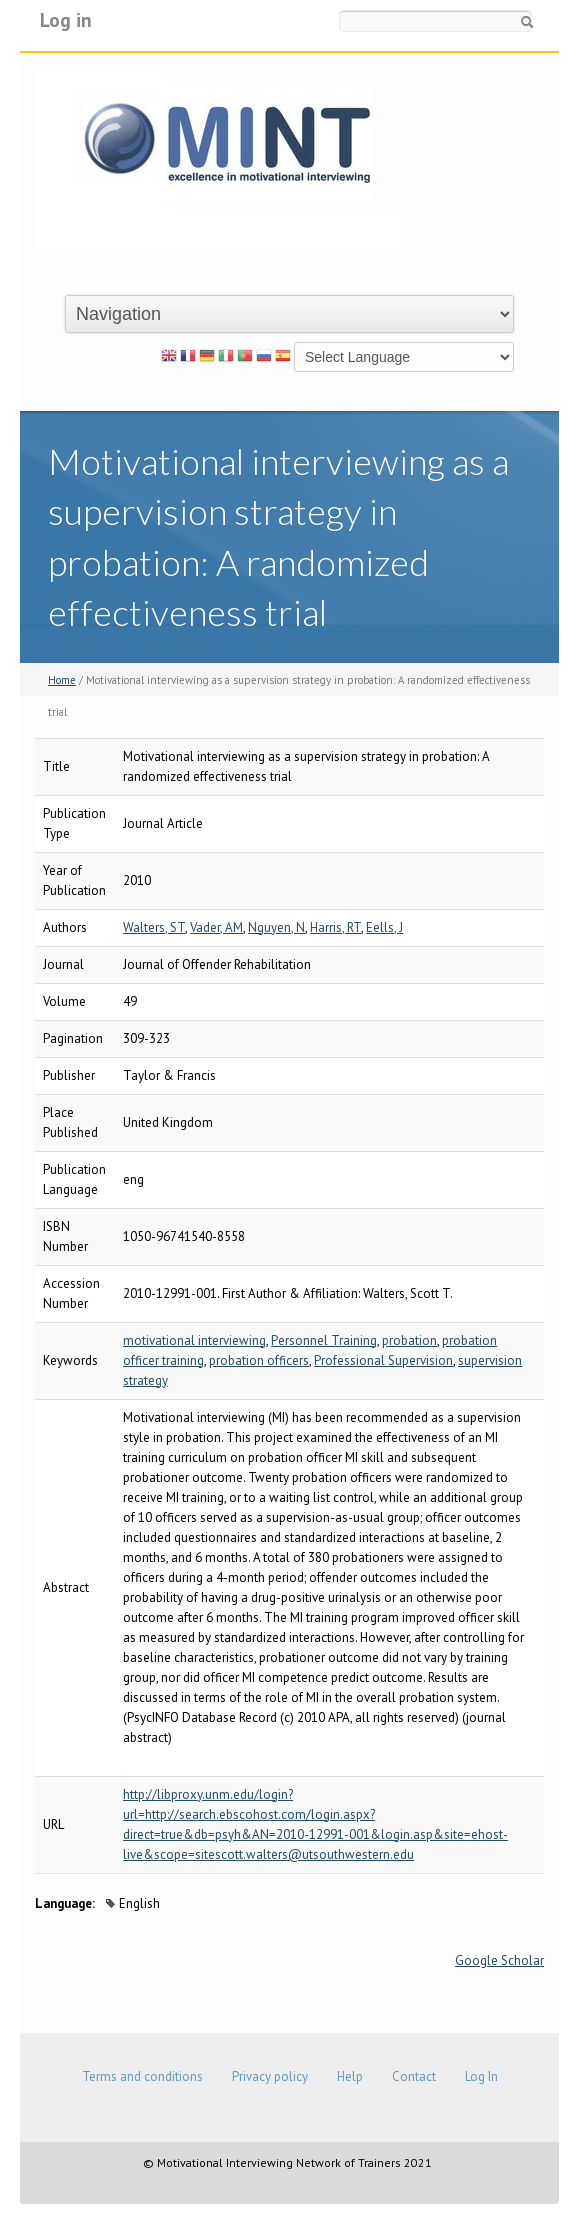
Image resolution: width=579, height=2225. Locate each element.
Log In (481, 2076)
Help (350, 2076)
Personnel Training (324, 1340)
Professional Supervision (383, 1360)
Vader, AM (216, 927)
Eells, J (384, 927)
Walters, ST (154, 927)
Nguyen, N (276, 927)
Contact (414, 2076)
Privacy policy (270, 2076)
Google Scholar (499, 1960)
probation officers (259, 1360)
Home (62, 680)
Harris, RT (335, 927)
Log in (66, 19)
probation (409, 1340)
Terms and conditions (142, 2076)
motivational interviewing (194, 1340)
